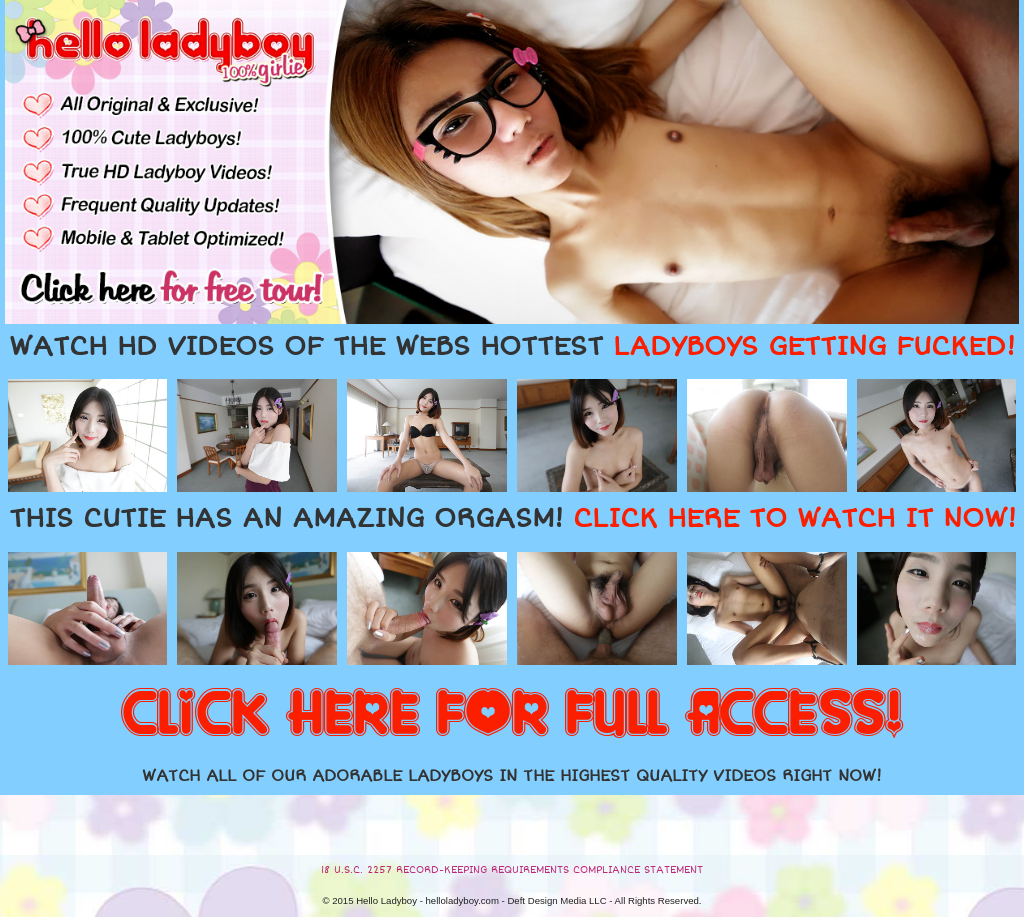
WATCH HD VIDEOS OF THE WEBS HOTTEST (512, 347)
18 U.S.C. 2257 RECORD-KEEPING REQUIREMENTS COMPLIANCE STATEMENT (512, 870)
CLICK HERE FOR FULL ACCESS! (512, 715)
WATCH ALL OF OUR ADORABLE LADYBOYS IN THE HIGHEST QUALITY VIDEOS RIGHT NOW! (512, 776)
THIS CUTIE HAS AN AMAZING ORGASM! (512, 519)
